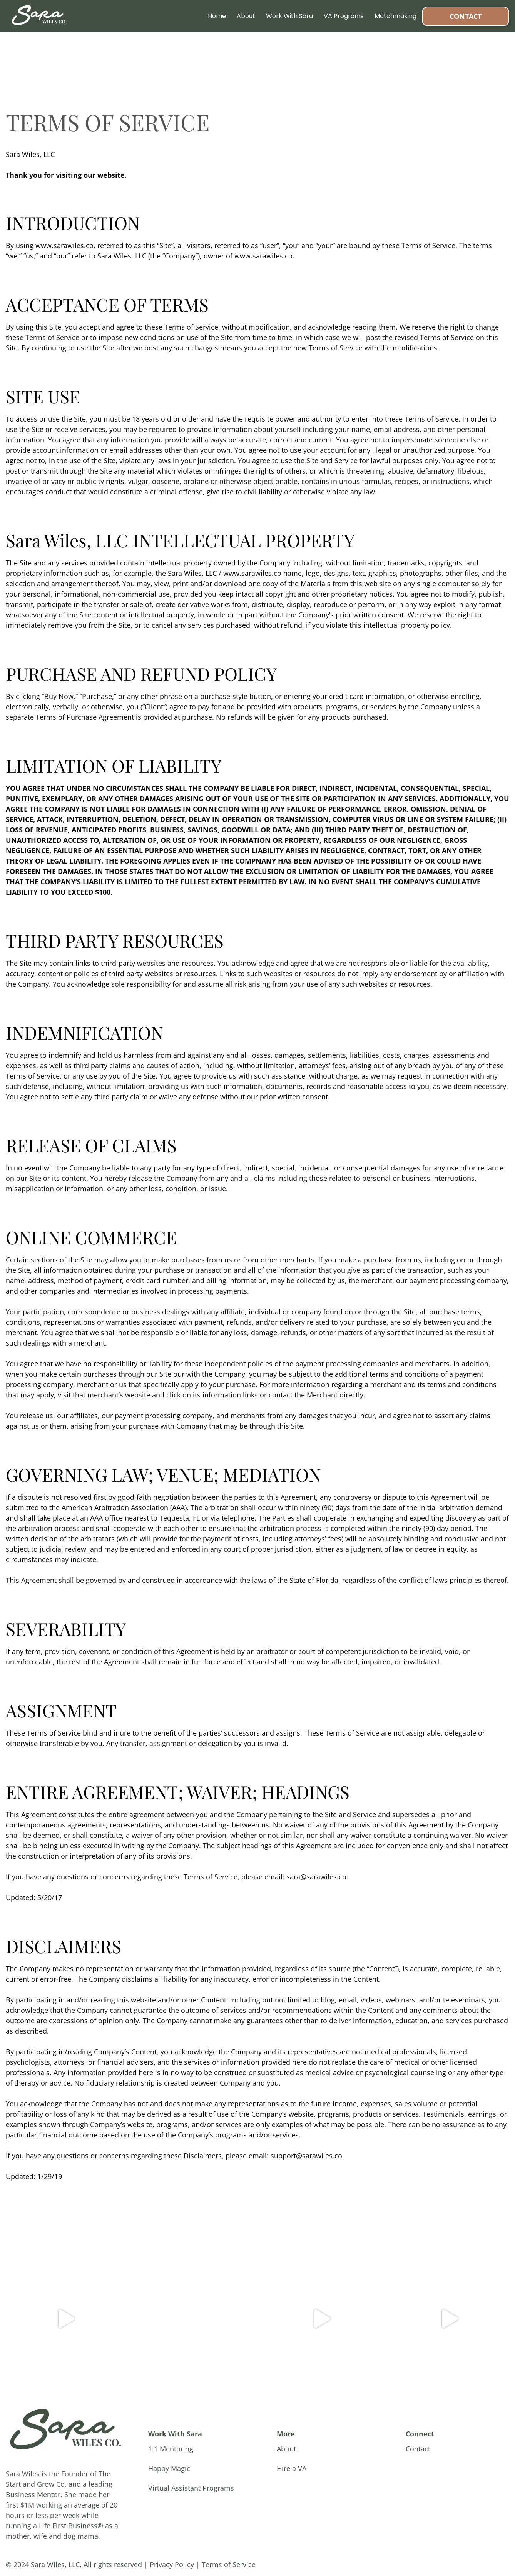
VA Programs (344, 16)
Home (217, 16)
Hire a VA (291, 2468)
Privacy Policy (172, 2564)
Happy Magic (169, 2468)
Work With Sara (289, 16)
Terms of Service (229, 2564)
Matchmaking (395, 16)
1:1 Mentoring (170, 2448)
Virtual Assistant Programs (191, 2488)
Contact (466, 16)
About (246, 16)
